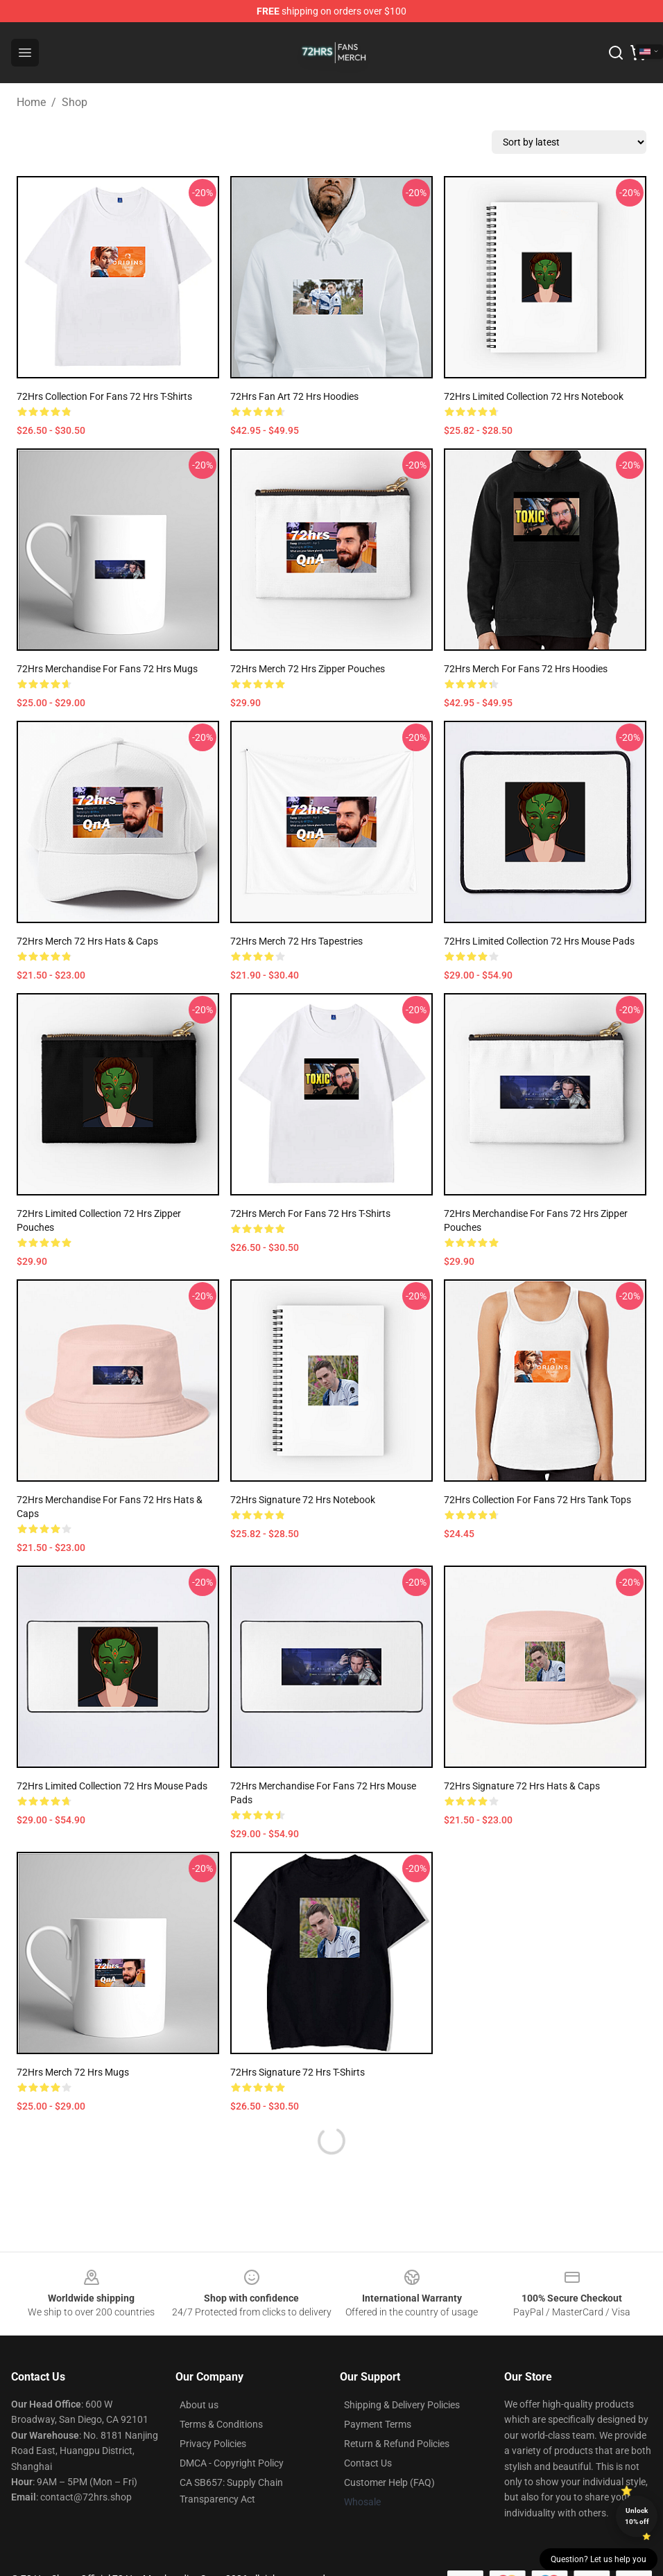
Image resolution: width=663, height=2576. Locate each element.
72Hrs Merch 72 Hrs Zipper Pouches (307, 668)
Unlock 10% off (637, 2516)
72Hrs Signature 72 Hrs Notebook (302, 1499)
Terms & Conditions (221, 2424)
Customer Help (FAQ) (389, 2482)
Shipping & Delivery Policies (402, 2404)
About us (199, 2404)
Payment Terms (377, 2424)
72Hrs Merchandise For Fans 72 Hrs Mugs (107, 668)
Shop (74, 102)
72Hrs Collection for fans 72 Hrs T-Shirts (104, 396)
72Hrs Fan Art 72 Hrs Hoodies (294, 396)
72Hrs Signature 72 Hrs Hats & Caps (522, 1785)
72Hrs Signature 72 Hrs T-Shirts (297, 2072)
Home (31, 102)
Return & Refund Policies (396, 2443)
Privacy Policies (213, 2443)
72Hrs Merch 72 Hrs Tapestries (296, 941)
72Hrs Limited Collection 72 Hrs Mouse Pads (539, 941)
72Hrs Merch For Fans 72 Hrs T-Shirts (310, 1213)
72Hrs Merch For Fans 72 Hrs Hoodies (526, 668)
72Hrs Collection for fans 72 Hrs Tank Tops (537, 1499)
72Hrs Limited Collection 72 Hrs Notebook (533, 396)
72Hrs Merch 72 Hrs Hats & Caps (87, 941)
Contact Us (368, 2463)
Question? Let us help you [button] (598, 2559)
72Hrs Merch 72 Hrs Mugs (73, 2072)
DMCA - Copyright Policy (232, 2463)
